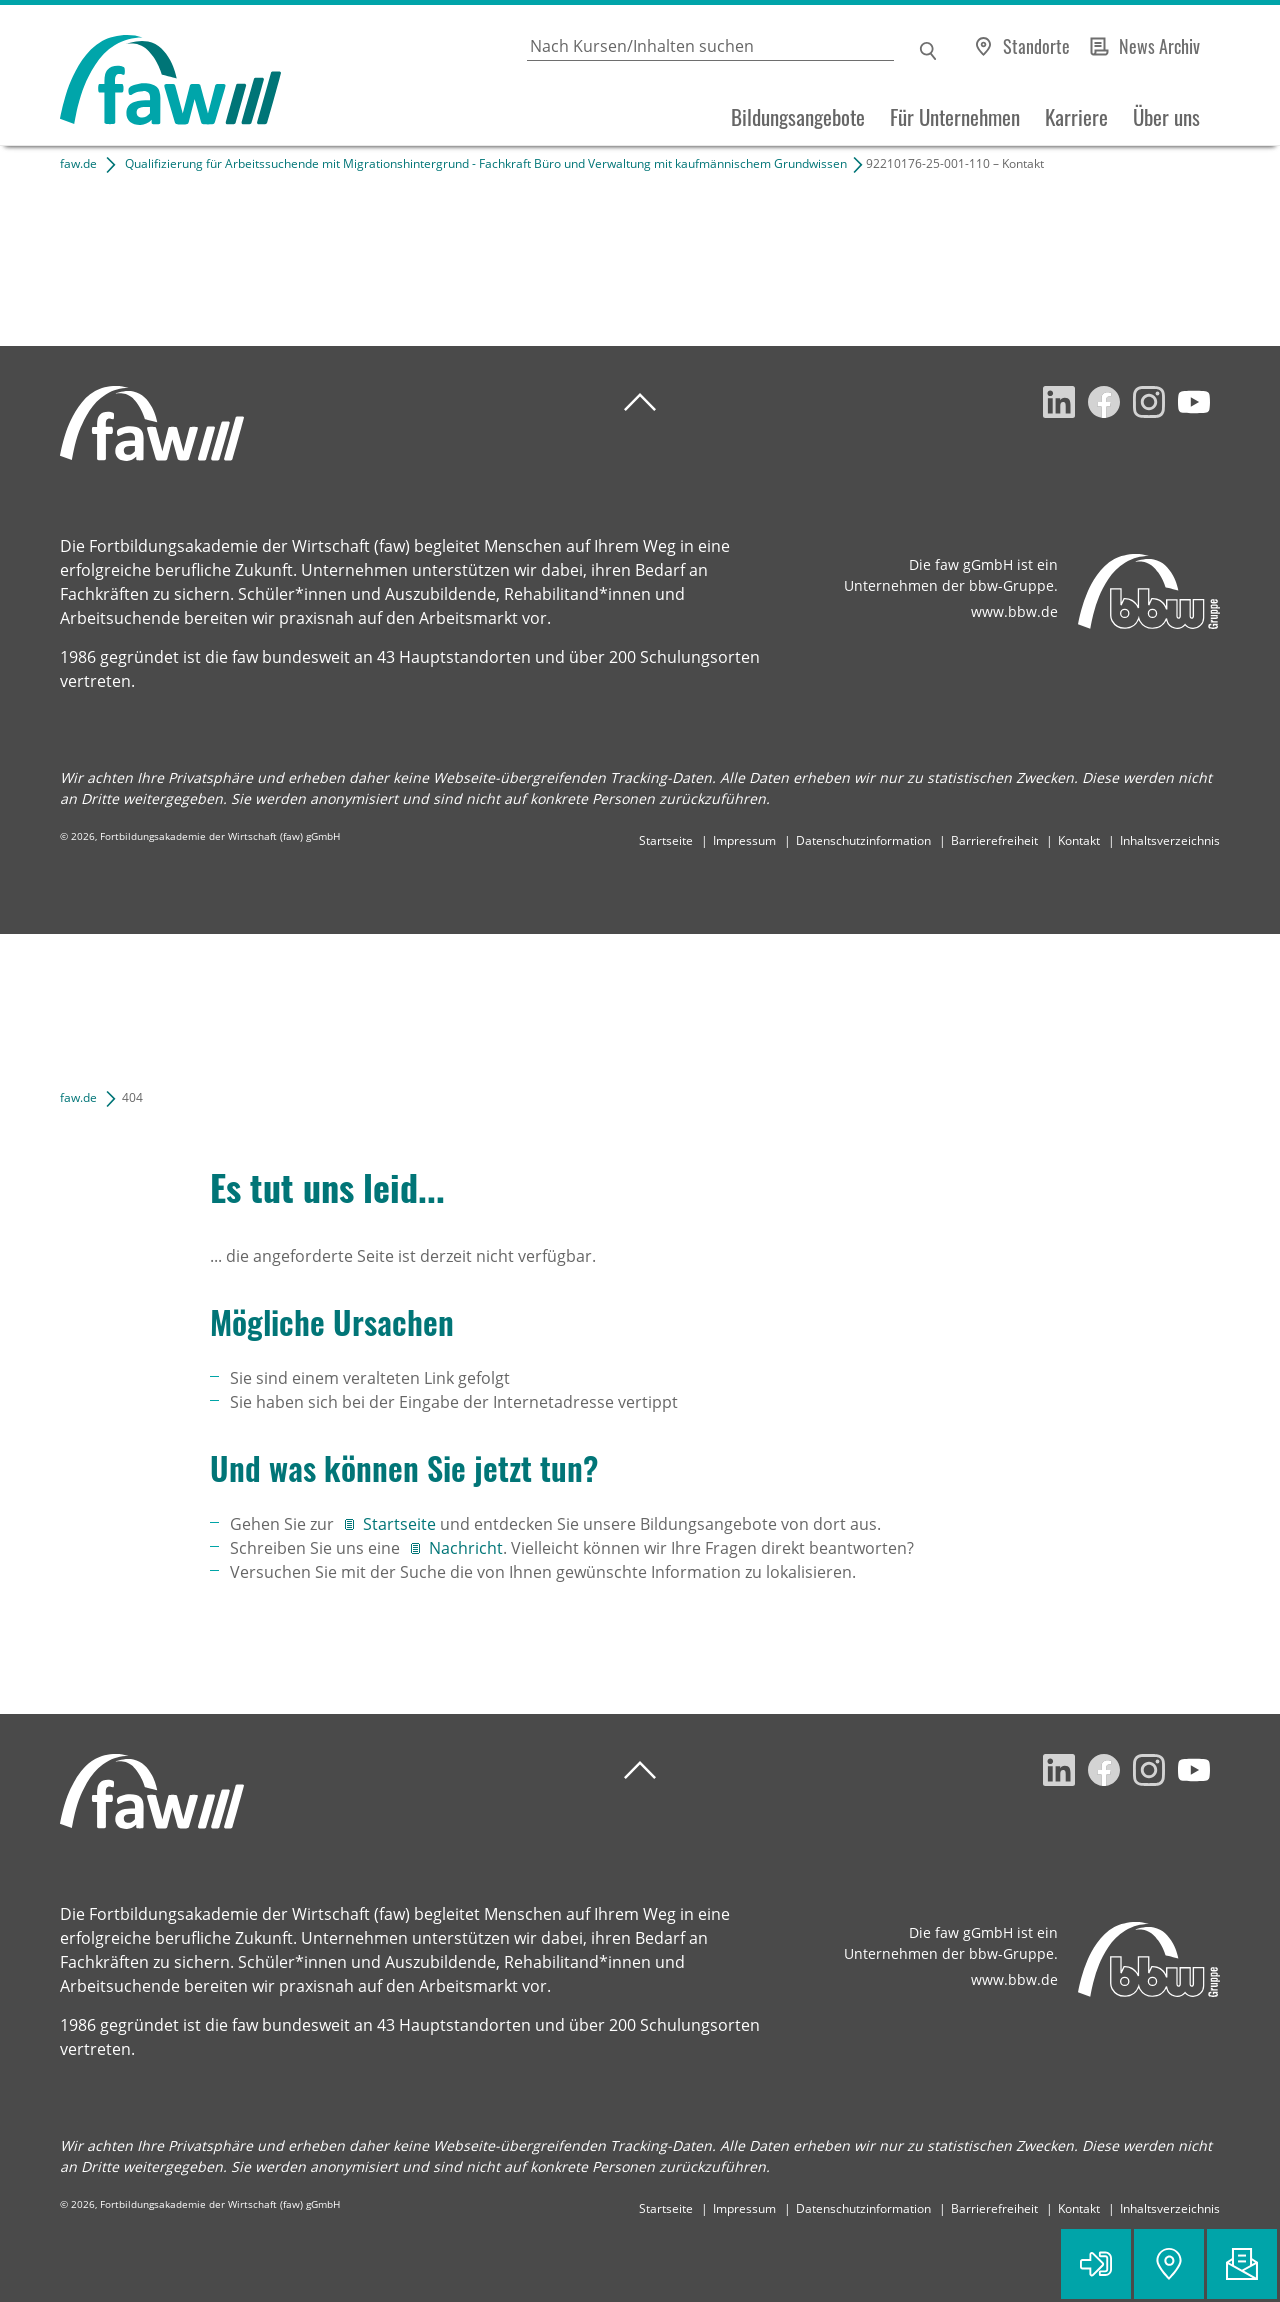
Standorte (1036, 46)
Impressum (744, 840)
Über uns (1166, 117)
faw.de (78, 163)
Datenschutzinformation (863, 840)
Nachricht (466, 1548)
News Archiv (1159, 46)
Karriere (1076, 117)
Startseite (666, 840)
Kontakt (1079, 840)
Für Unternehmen (955, 117)
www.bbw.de (1014, 611)
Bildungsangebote (798, 117)
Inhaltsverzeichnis (1170, 840)
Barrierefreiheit (994, 840)
